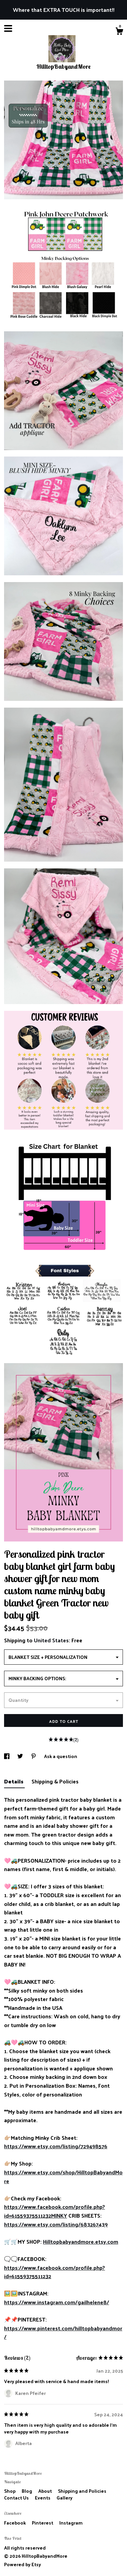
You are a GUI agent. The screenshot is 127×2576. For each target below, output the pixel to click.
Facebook (15, 2522)
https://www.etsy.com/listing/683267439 (56, 2224)
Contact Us (17, 2497)
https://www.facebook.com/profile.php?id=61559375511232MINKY (54, 2211)
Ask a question (60, 1756)
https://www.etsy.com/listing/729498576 (55, 2146)
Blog (27, 2491)
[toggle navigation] (8, 28)
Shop (10, 2491)
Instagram (71, 2522)
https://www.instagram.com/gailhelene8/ (56, 2302)
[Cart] (119, 32)
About (45, 2491)
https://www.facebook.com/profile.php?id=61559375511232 (54, 2272)
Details (14, 1781)
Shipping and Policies (82, 2491)
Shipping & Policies (55, 1781)
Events (43, 2497)
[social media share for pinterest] (34, 1756)
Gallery (64, 2497)
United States (51, 1640)
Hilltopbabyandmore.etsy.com (80, 2241)
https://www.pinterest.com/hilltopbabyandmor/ (63, 2332)
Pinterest (43, 2522)
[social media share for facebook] (7, 1756)
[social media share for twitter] (20, 1756)
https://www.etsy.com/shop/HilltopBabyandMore (63, 2176)
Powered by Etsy (22, 2564)
